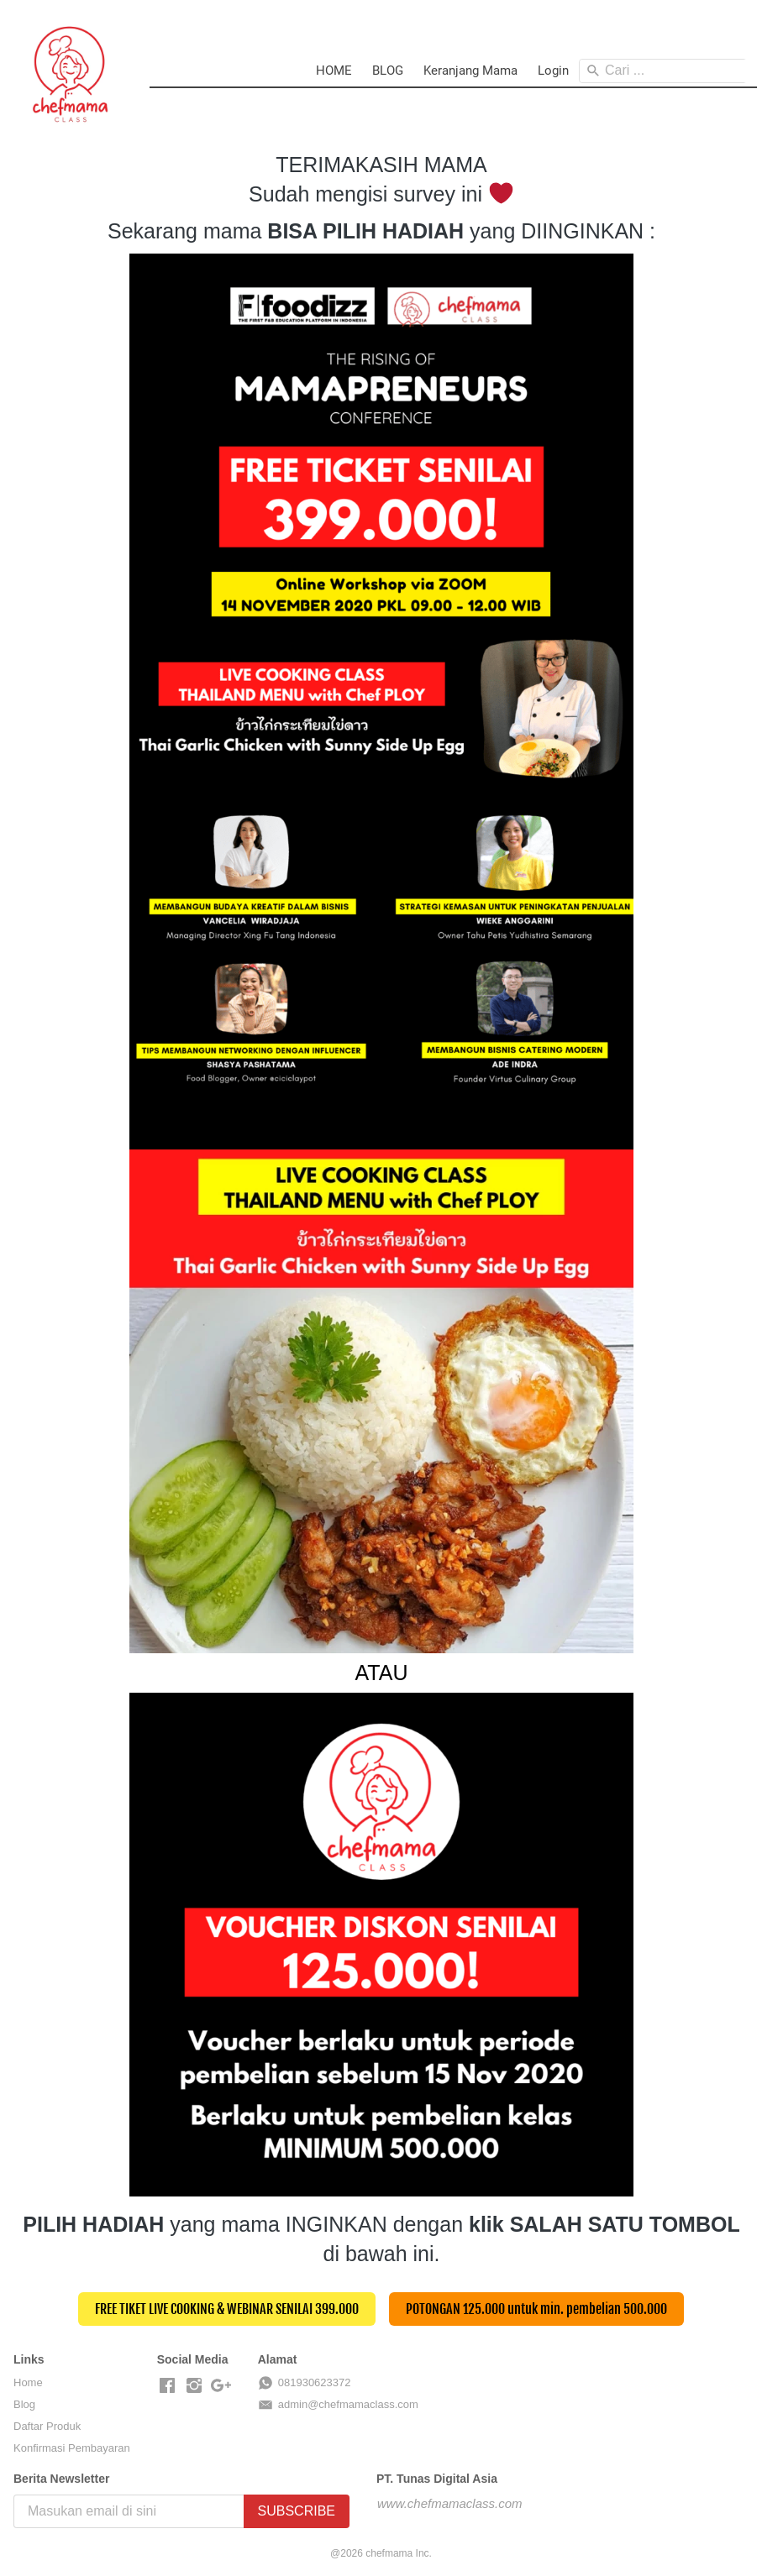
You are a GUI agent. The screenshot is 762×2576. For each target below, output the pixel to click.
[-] (167, 2386)
